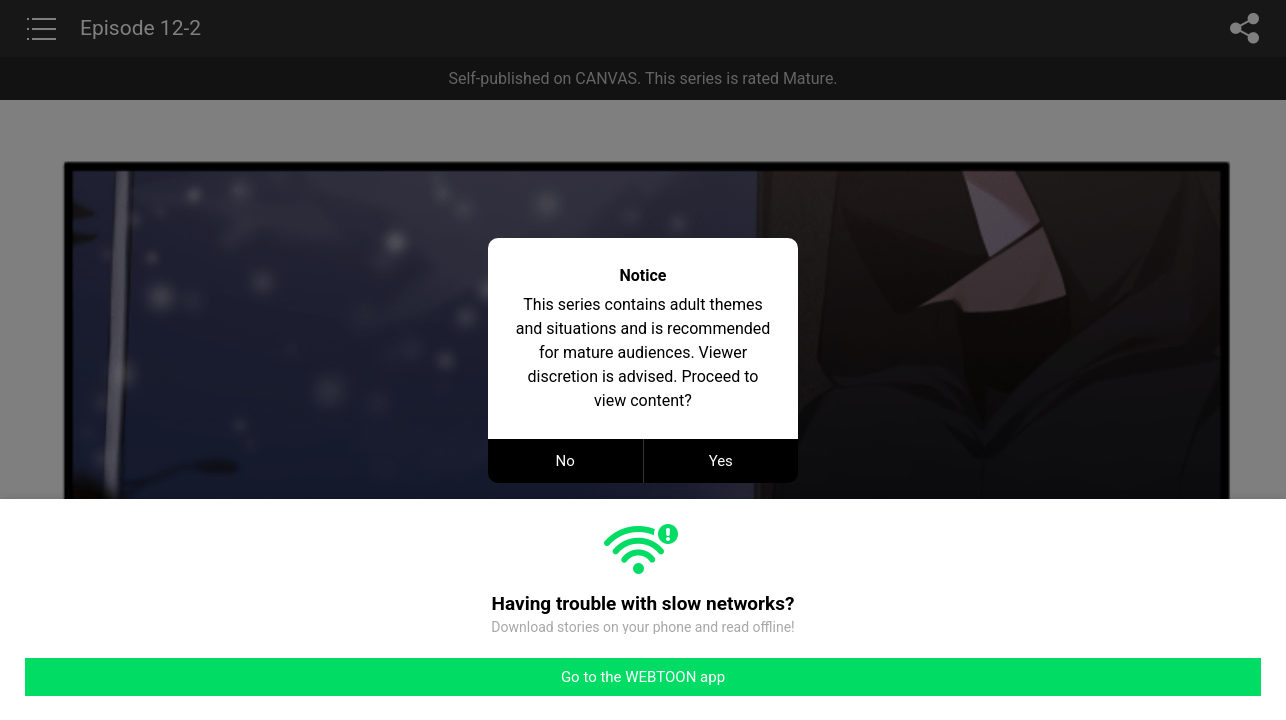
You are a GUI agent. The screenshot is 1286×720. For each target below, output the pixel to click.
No (565, 461)
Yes (721, 461)
